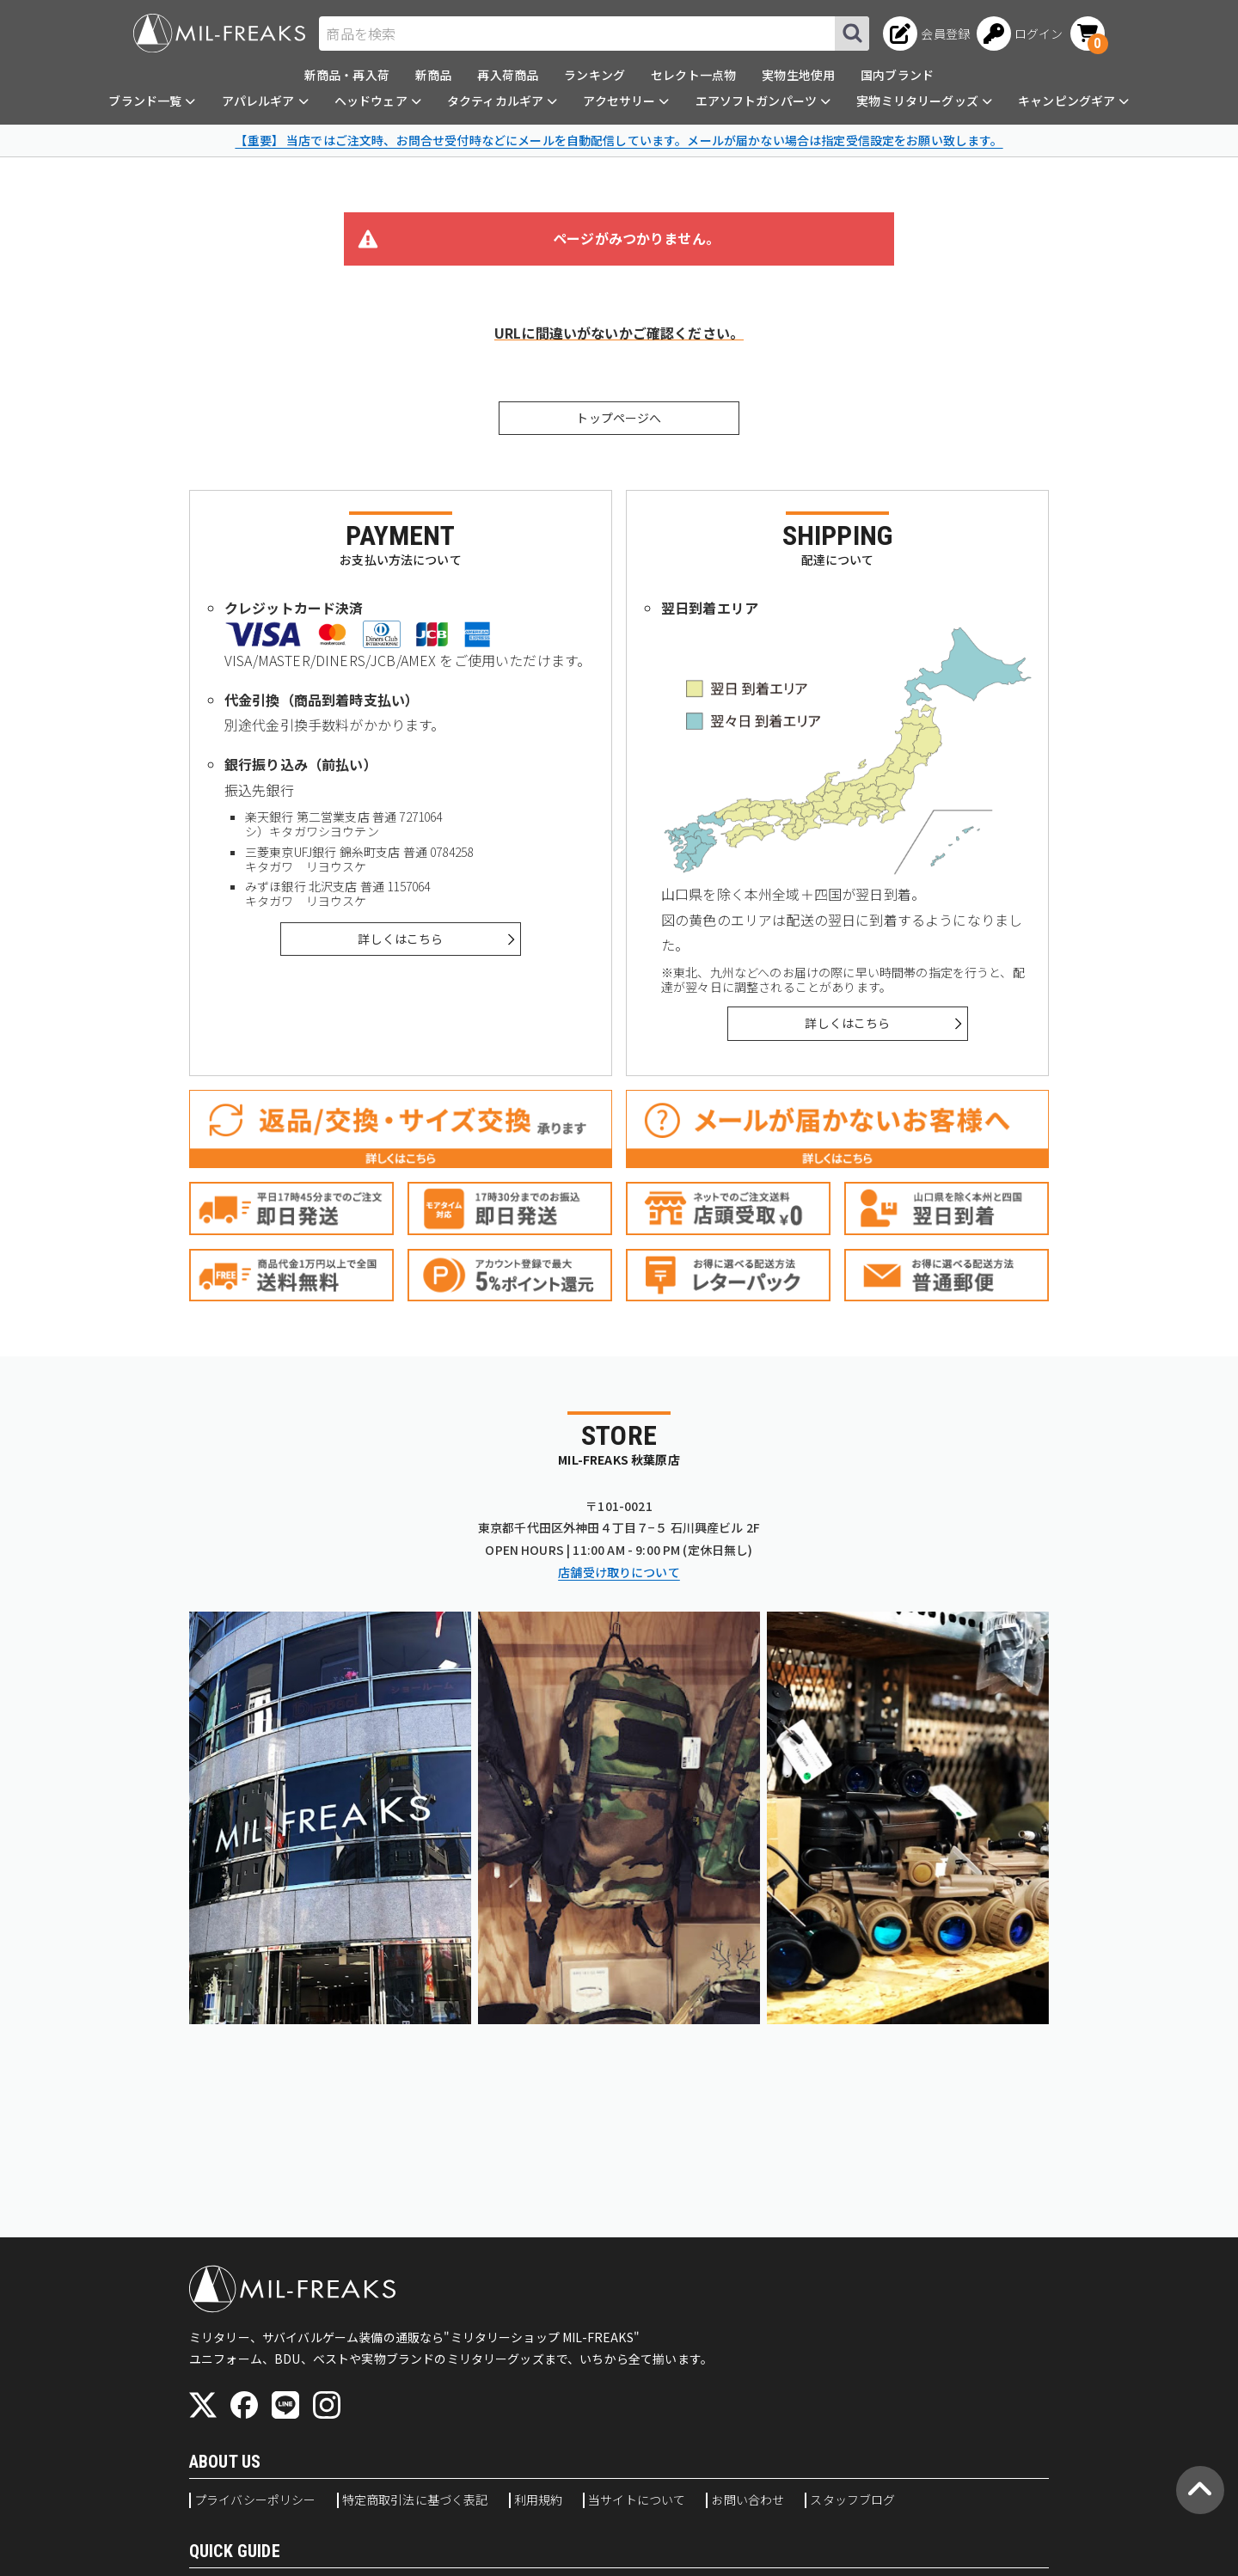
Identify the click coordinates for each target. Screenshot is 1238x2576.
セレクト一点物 (693, 74)
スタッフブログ (852, 2500)
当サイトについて (636, 2500)
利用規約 (538, 2500)
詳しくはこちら (400, 938)
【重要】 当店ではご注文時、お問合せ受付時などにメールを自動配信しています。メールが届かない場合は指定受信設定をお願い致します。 (618, 140)
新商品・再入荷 (346, 74)
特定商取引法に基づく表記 (415, 2500)
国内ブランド (897, 74)
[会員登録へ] (926, 33)
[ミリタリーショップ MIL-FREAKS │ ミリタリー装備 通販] (219, 33)
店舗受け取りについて (619, 1572)
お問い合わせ (747, 2500)
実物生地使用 (798, 74)
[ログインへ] (1020, 33)
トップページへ (618, 417)
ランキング (594, 74)
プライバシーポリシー (255, 2500)
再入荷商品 (507, 74)
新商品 (433, 74)
